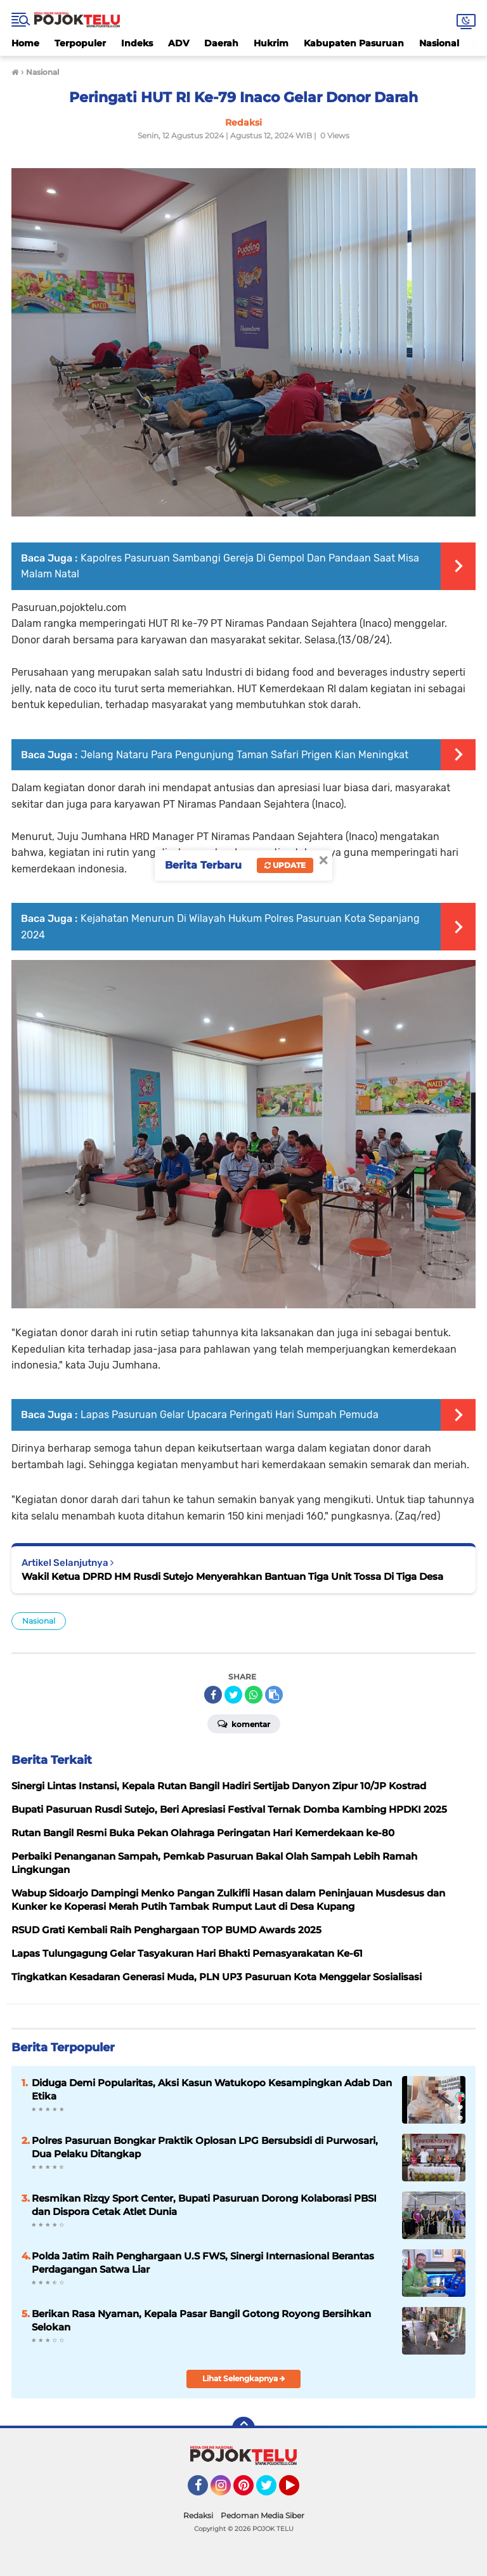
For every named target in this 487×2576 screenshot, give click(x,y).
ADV (178, 43)
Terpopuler (80, 43)
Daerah (221, 43)
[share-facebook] (213, 1695)
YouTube (298, 2491)
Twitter (272, 2491)
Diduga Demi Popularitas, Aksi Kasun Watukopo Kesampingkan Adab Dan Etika (212, 2089)
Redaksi (198, 2515)
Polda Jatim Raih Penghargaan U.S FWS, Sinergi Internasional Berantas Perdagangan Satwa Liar (203, 2262)
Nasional (439, 43)
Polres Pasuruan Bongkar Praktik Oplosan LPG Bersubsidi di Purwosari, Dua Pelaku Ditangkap (205, 2147)
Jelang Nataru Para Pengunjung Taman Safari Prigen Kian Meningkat (244, 755)
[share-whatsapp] (254, 1695)
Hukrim (271, 43)
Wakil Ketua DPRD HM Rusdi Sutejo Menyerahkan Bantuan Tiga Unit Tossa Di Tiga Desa (232, 1576)
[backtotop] (243, 2428)
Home (25, 43)
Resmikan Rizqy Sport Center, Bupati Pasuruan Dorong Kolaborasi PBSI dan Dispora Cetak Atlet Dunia (204, 2205)
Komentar (244, 1723)
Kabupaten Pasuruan (354, 43)
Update (285, 865)
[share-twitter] (233, 1695)
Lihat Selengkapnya (243, 2378)
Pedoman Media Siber (262, 2515)
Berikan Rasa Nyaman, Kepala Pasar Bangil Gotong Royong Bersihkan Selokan (201, 2320)
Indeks (137, 43)
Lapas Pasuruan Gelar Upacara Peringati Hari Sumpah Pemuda (230, 1415)
